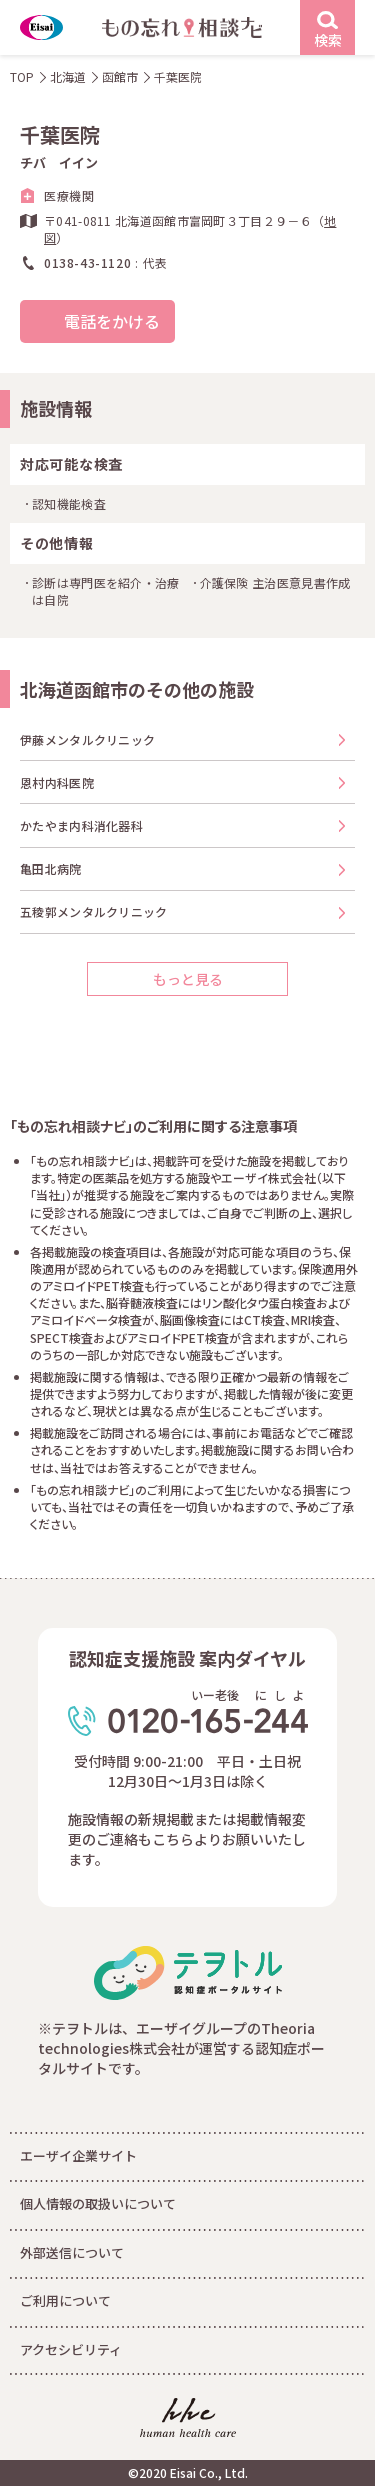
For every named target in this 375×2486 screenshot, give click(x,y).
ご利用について (65, 2300)
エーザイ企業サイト (78, 2155)
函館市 (120, 76)
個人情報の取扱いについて (98, 2203)
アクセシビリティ (71, 2349)
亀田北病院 (51, 868)
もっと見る (188, 979)
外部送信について (72, 2252)
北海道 (68, 76)
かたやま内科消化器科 (81, 825)
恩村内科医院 (57, 782)
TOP (22, 76)
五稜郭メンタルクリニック (94, 911)
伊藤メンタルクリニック (87, 739)
